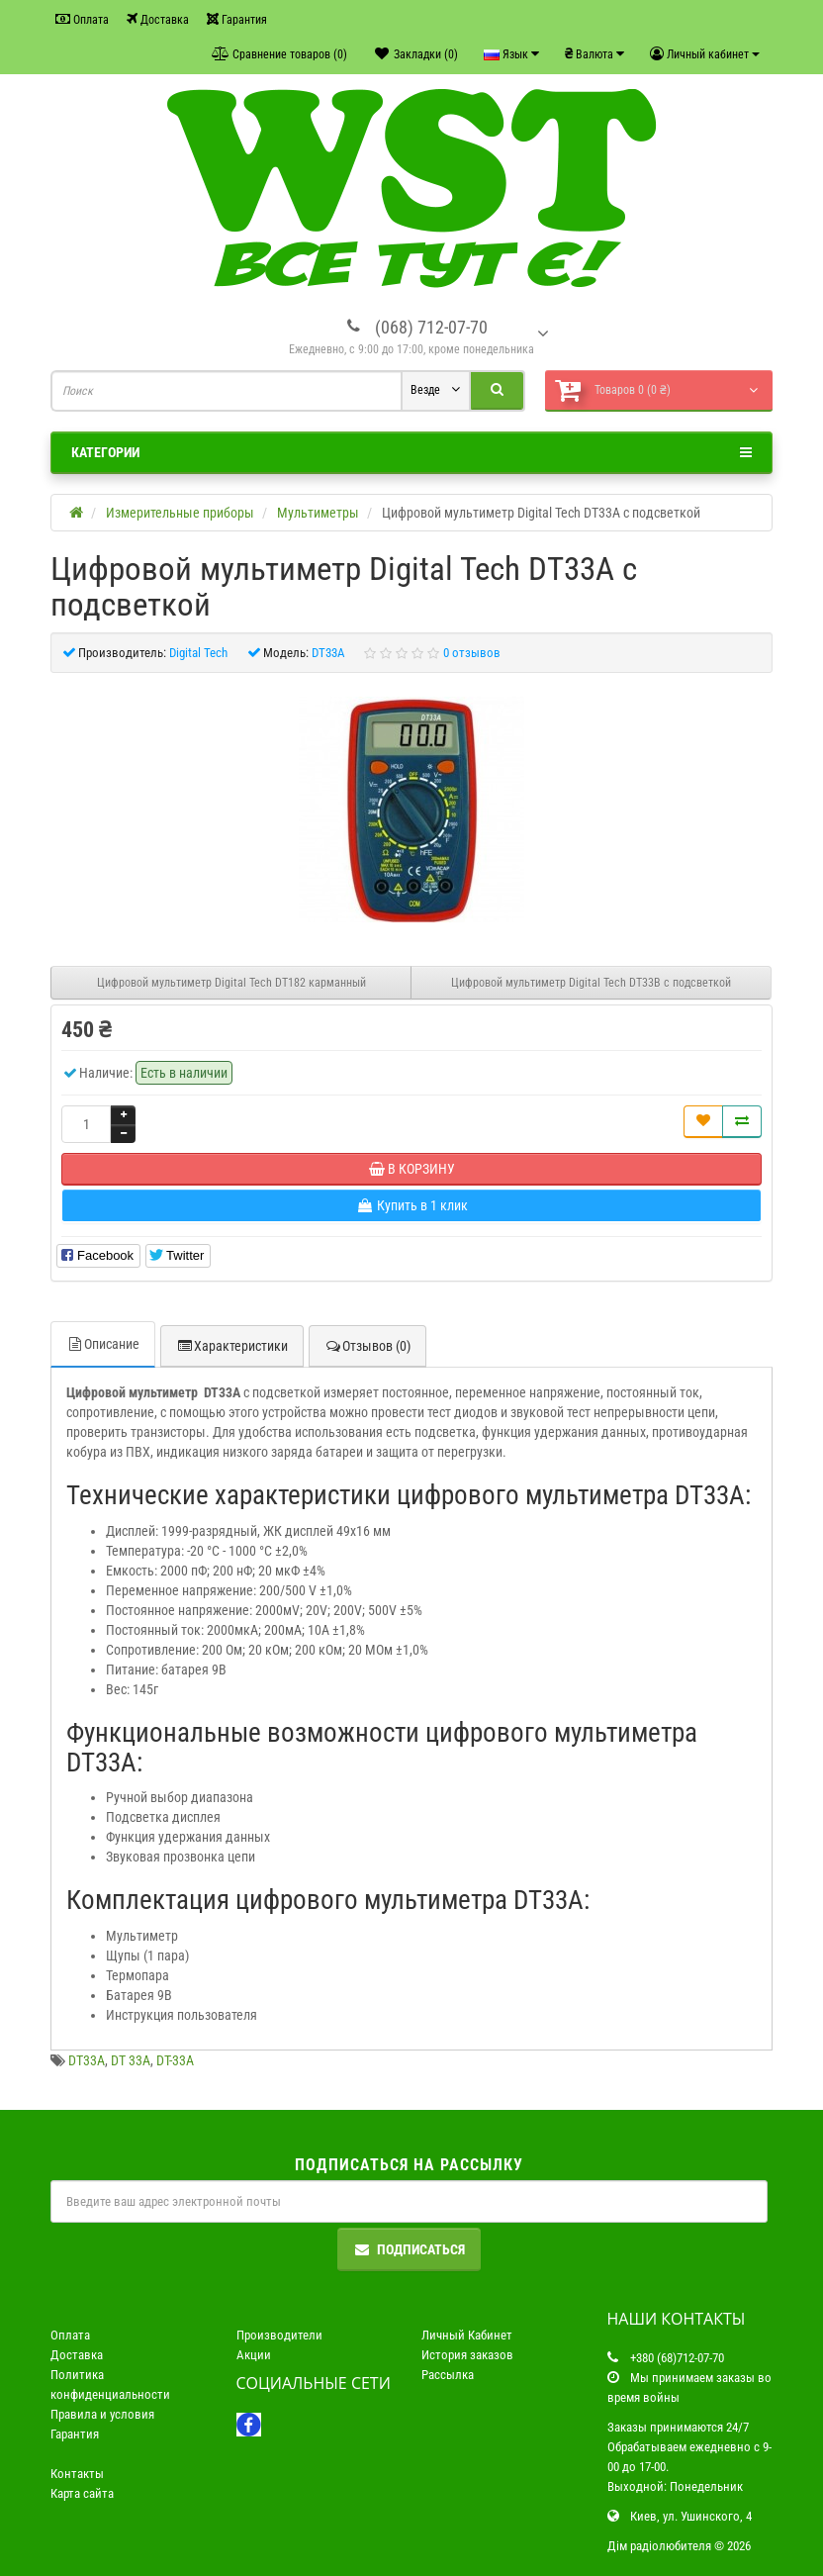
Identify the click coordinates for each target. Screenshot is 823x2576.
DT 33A (130, 2060)
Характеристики (232, 1346)
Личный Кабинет (466, 2335)
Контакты (77, 2473)
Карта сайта (82, 2493)
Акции (253, 2354)
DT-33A (175, 2060)
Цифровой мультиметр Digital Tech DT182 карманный (231, 983)
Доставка (158, 19)
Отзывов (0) (367, 1346)
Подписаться (409, 2249)
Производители (279, 2335)
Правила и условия (102, 2414)
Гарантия (237, 19)
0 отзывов (472, 652)
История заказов (467, 2354)
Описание (102, 1344)
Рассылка (447, 2374)
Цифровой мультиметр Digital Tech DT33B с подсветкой (591, 983)
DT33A (86, 2060)
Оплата (82, 19)
